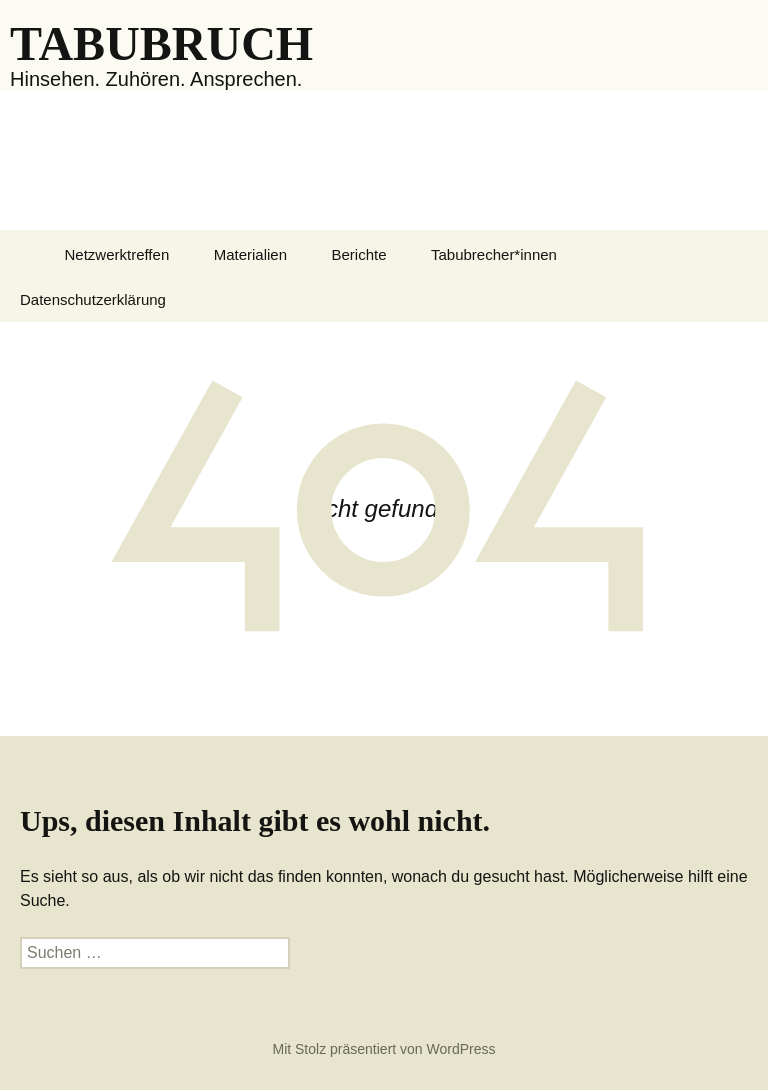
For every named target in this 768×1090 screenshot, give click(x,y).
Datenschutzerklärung (93, 299)
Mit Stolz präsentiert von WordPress (383, 1049)
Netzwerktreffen (116, 254)
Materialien (250, 254)
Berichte (359, 254)
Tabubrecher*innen (494, 254)
